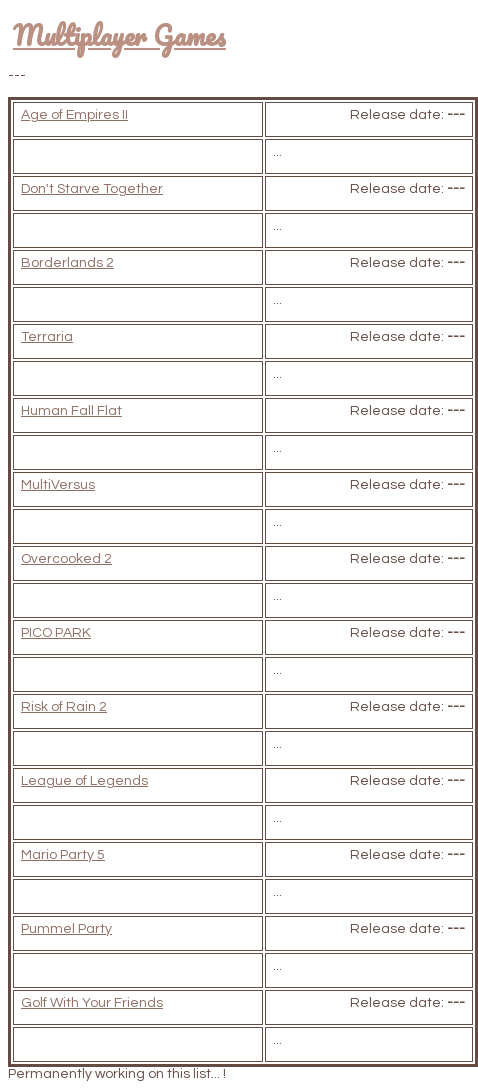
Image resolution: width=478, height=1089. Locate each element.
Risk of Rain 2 (64, 707)
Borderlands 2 (67, 263)
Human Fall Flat (71, 411)
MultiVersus (58, 485)
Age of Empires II (74, 115)
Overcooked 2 (66, 559)
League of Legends (84, 781)
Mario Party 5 (63, 855)
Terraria (47, 337)
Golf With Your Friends (92, 1003)
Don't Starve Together (92, 189)
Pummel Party (66, 929)
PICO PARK (56, 633)
